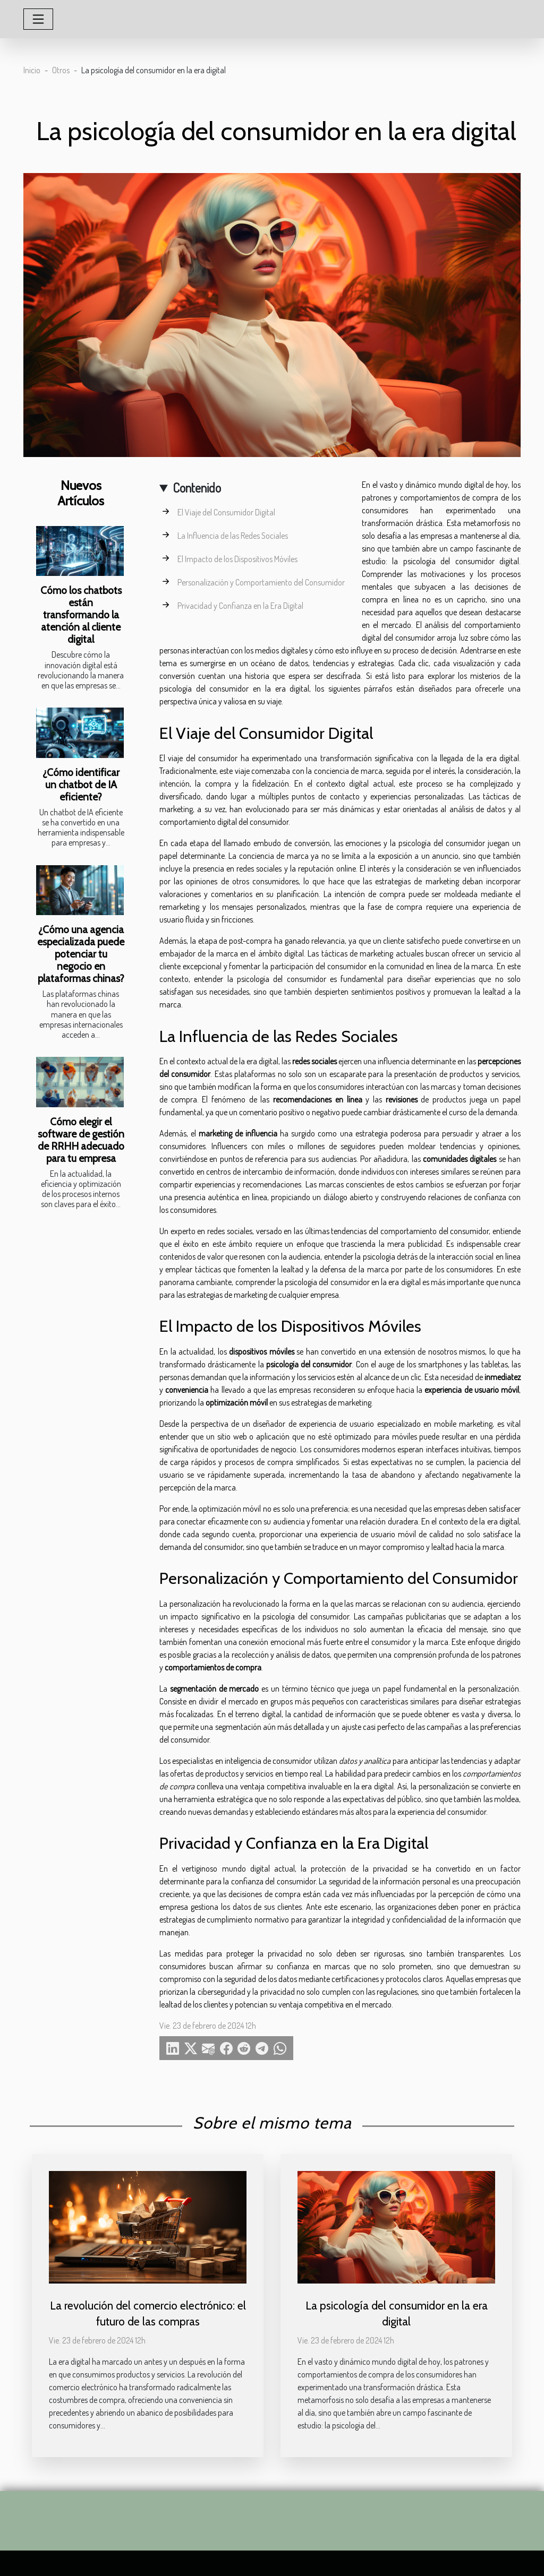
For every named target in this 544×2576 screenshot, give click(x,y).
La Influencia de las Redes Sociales (232, 535)
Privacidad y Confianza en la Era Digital (240, 605)
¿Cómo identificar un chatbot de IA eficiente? (81, 784)
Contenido (197, 487)
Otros (61, 70)
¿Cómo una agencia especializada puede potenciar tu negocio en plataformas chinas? (80, 954)
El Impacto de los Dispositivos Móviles (237, 559)
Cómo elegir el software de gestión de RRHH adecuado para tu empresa (81, 1140)
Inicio (31, 70)
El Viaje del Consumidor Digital (226, 512)
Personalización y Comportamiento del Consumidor (261, 582)
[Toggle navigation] (38, 19)
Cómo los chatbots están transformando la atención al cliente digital (81, 614)
